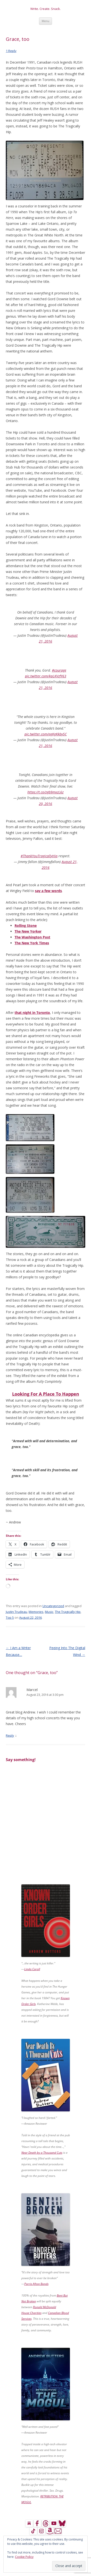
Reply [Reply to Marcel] (10, 1735)
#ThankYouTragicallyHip (39, 856)
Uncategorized (53, 1606)
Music (49, 1612)
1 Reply (11, 51)
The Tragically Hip (68, 1612)
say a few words (48, 890)
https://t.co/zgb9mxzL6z (45, 792)
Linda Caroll (32, 1969)
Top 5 (10, 1617)
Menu (45, 21)
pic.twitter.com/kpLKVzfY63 (45, 676)
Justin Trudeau (16, 1612)
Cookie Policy (24, 2557)
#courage (59, 670)
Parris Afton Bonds (36, 2284)
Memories (36, 1612)
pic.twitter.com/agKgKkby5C (46, 734)
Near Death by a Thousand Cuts (41, 2153)
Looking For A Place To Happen (45, 1394)
